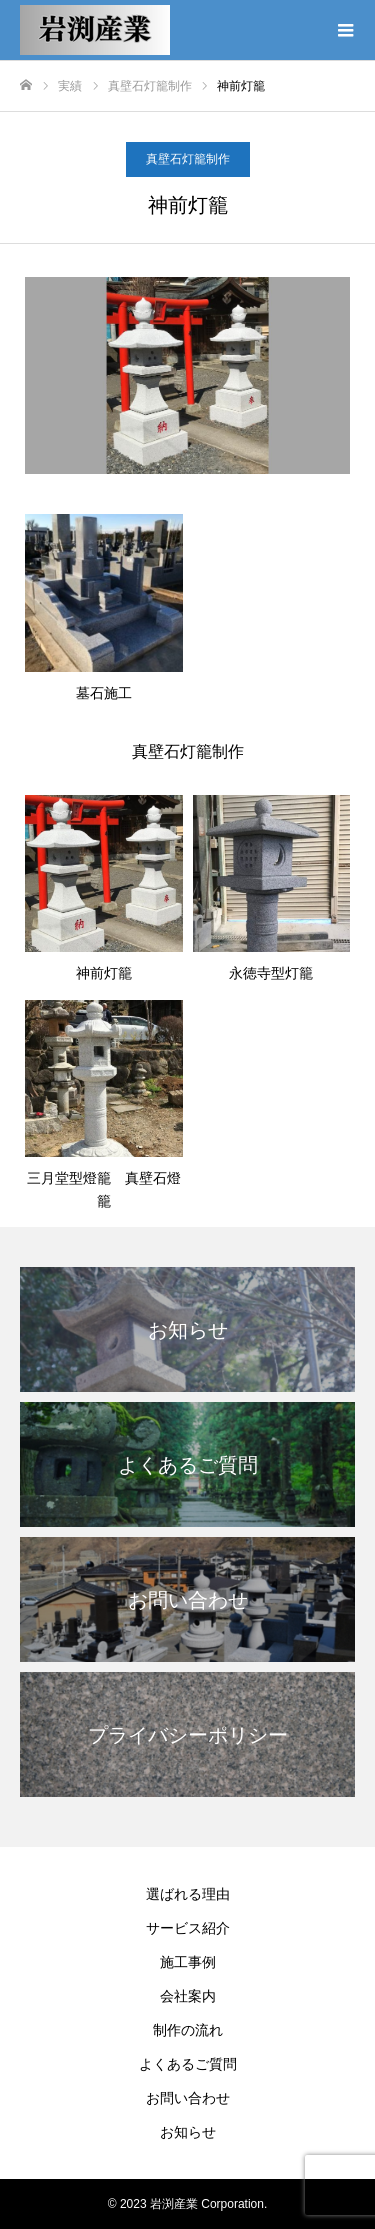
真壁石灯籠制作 (188, 159)
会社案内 (188, 1996)
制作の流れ (188, 2030)
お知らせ (188, 2132)
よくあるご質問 (188, 2064)
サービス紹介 (188, 1928)
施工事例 (188, 1962)
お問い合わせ (188, 2098)
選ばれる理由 (188, 1894)
